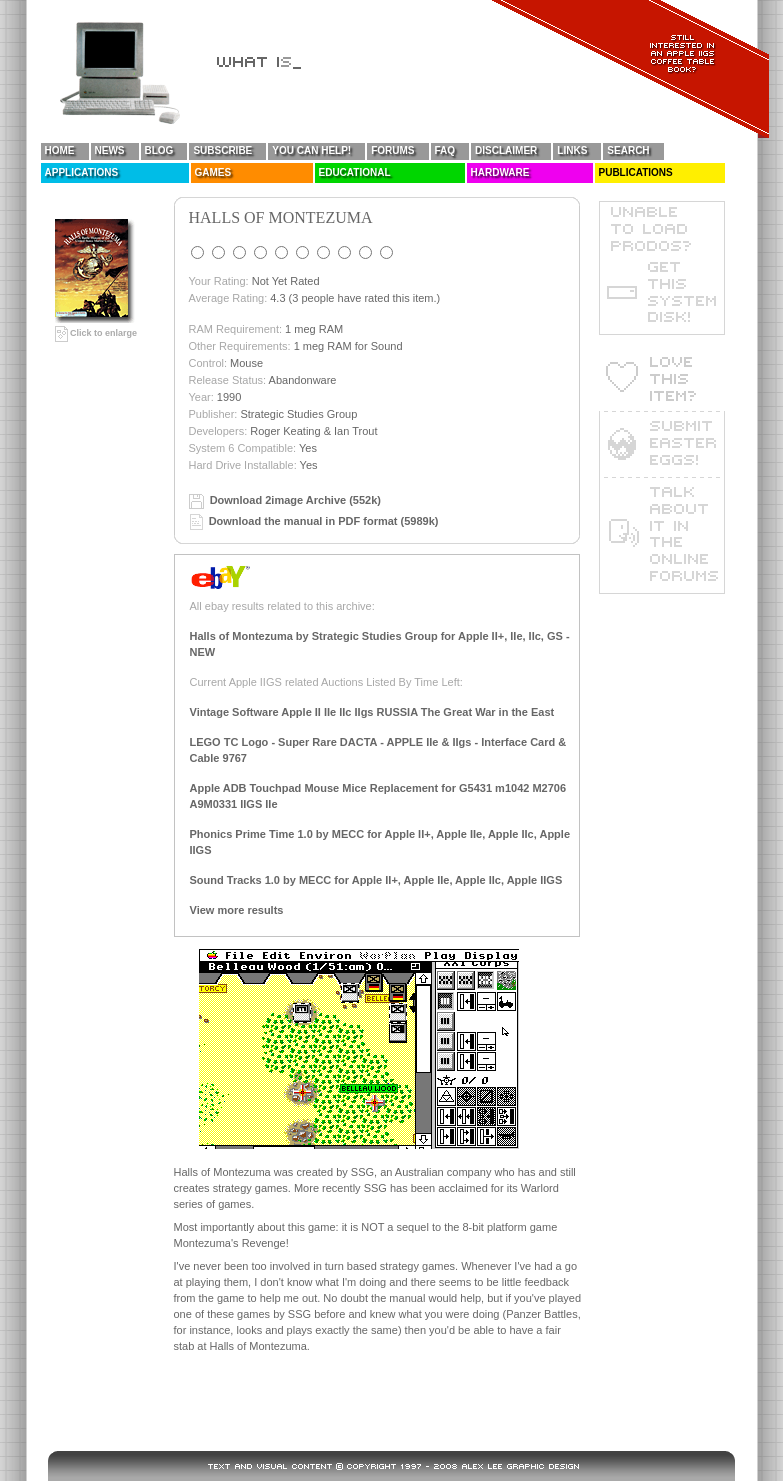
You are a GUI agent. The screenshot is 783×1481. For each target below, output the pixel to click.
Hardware (500, 172)
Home (60, 150)
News (110, 150)
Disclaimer (506, 150)
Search (628, 150)
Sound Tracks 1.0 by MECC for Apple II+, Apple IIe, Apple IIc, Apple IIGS (376, 880)
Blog (159, 150)
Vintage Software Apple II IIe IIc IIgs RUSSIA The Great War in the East (372, 712)
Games (213, 172)
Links (572, 150)
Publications (636, 172)
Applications (82, 172)
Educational (355, 172)
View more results (237, 910)
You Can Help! (311, 150)
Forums (392, 150)
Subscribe (222, 150)
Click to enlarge (96, 333)
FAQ (445, 150)
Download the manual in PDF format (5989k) (324, 521)
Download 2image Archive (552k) (295, 500)
